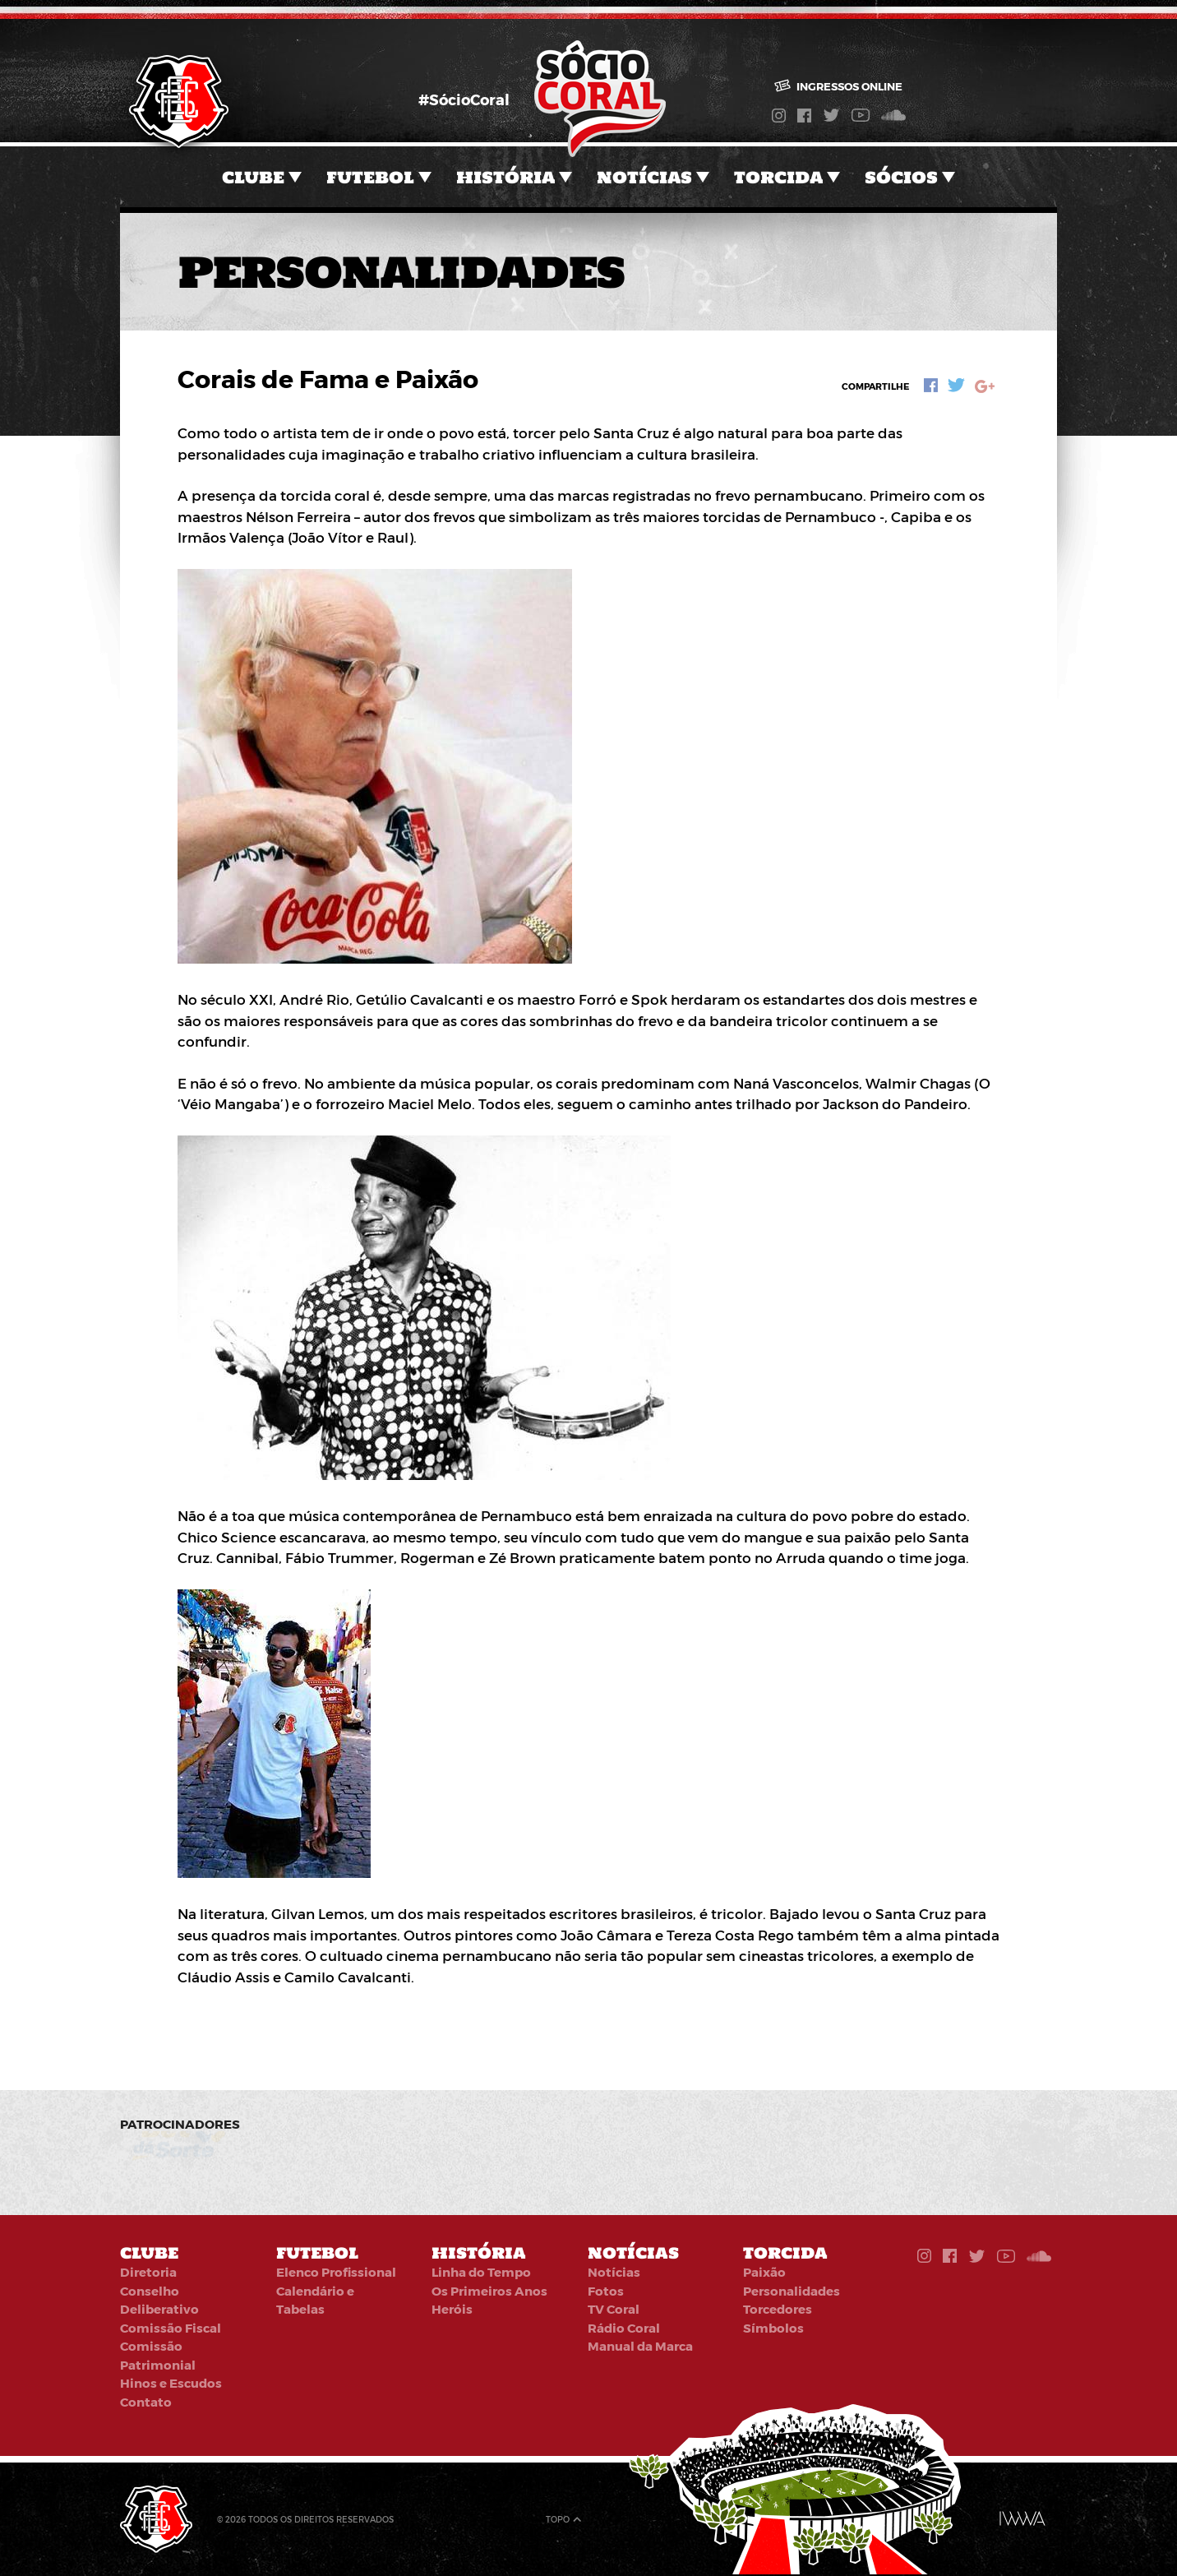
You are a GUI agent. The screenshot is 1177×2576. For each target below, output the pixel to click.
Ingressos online (838, 86)
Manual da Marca (640, 2345)
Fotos (606, 2290)
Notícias (644, 177)
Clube (253, 177)
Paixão (764, 2271)
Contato (146, 2401)
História (505, 177)
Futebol (370, 177)
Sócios (901, 177)
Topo (558, 2519)
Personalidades (791, 2290)
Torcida (778, 177)
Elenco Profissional (336, 2271)
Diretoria (148, 2271)
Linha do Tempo (481, 2271)
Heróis (452, 2308)
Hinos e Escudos (171, 2382)
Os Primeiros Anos (489, 2290)
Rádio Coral (624, 2327)
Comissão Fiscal (170, 2327)
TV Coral (613, 2308)
